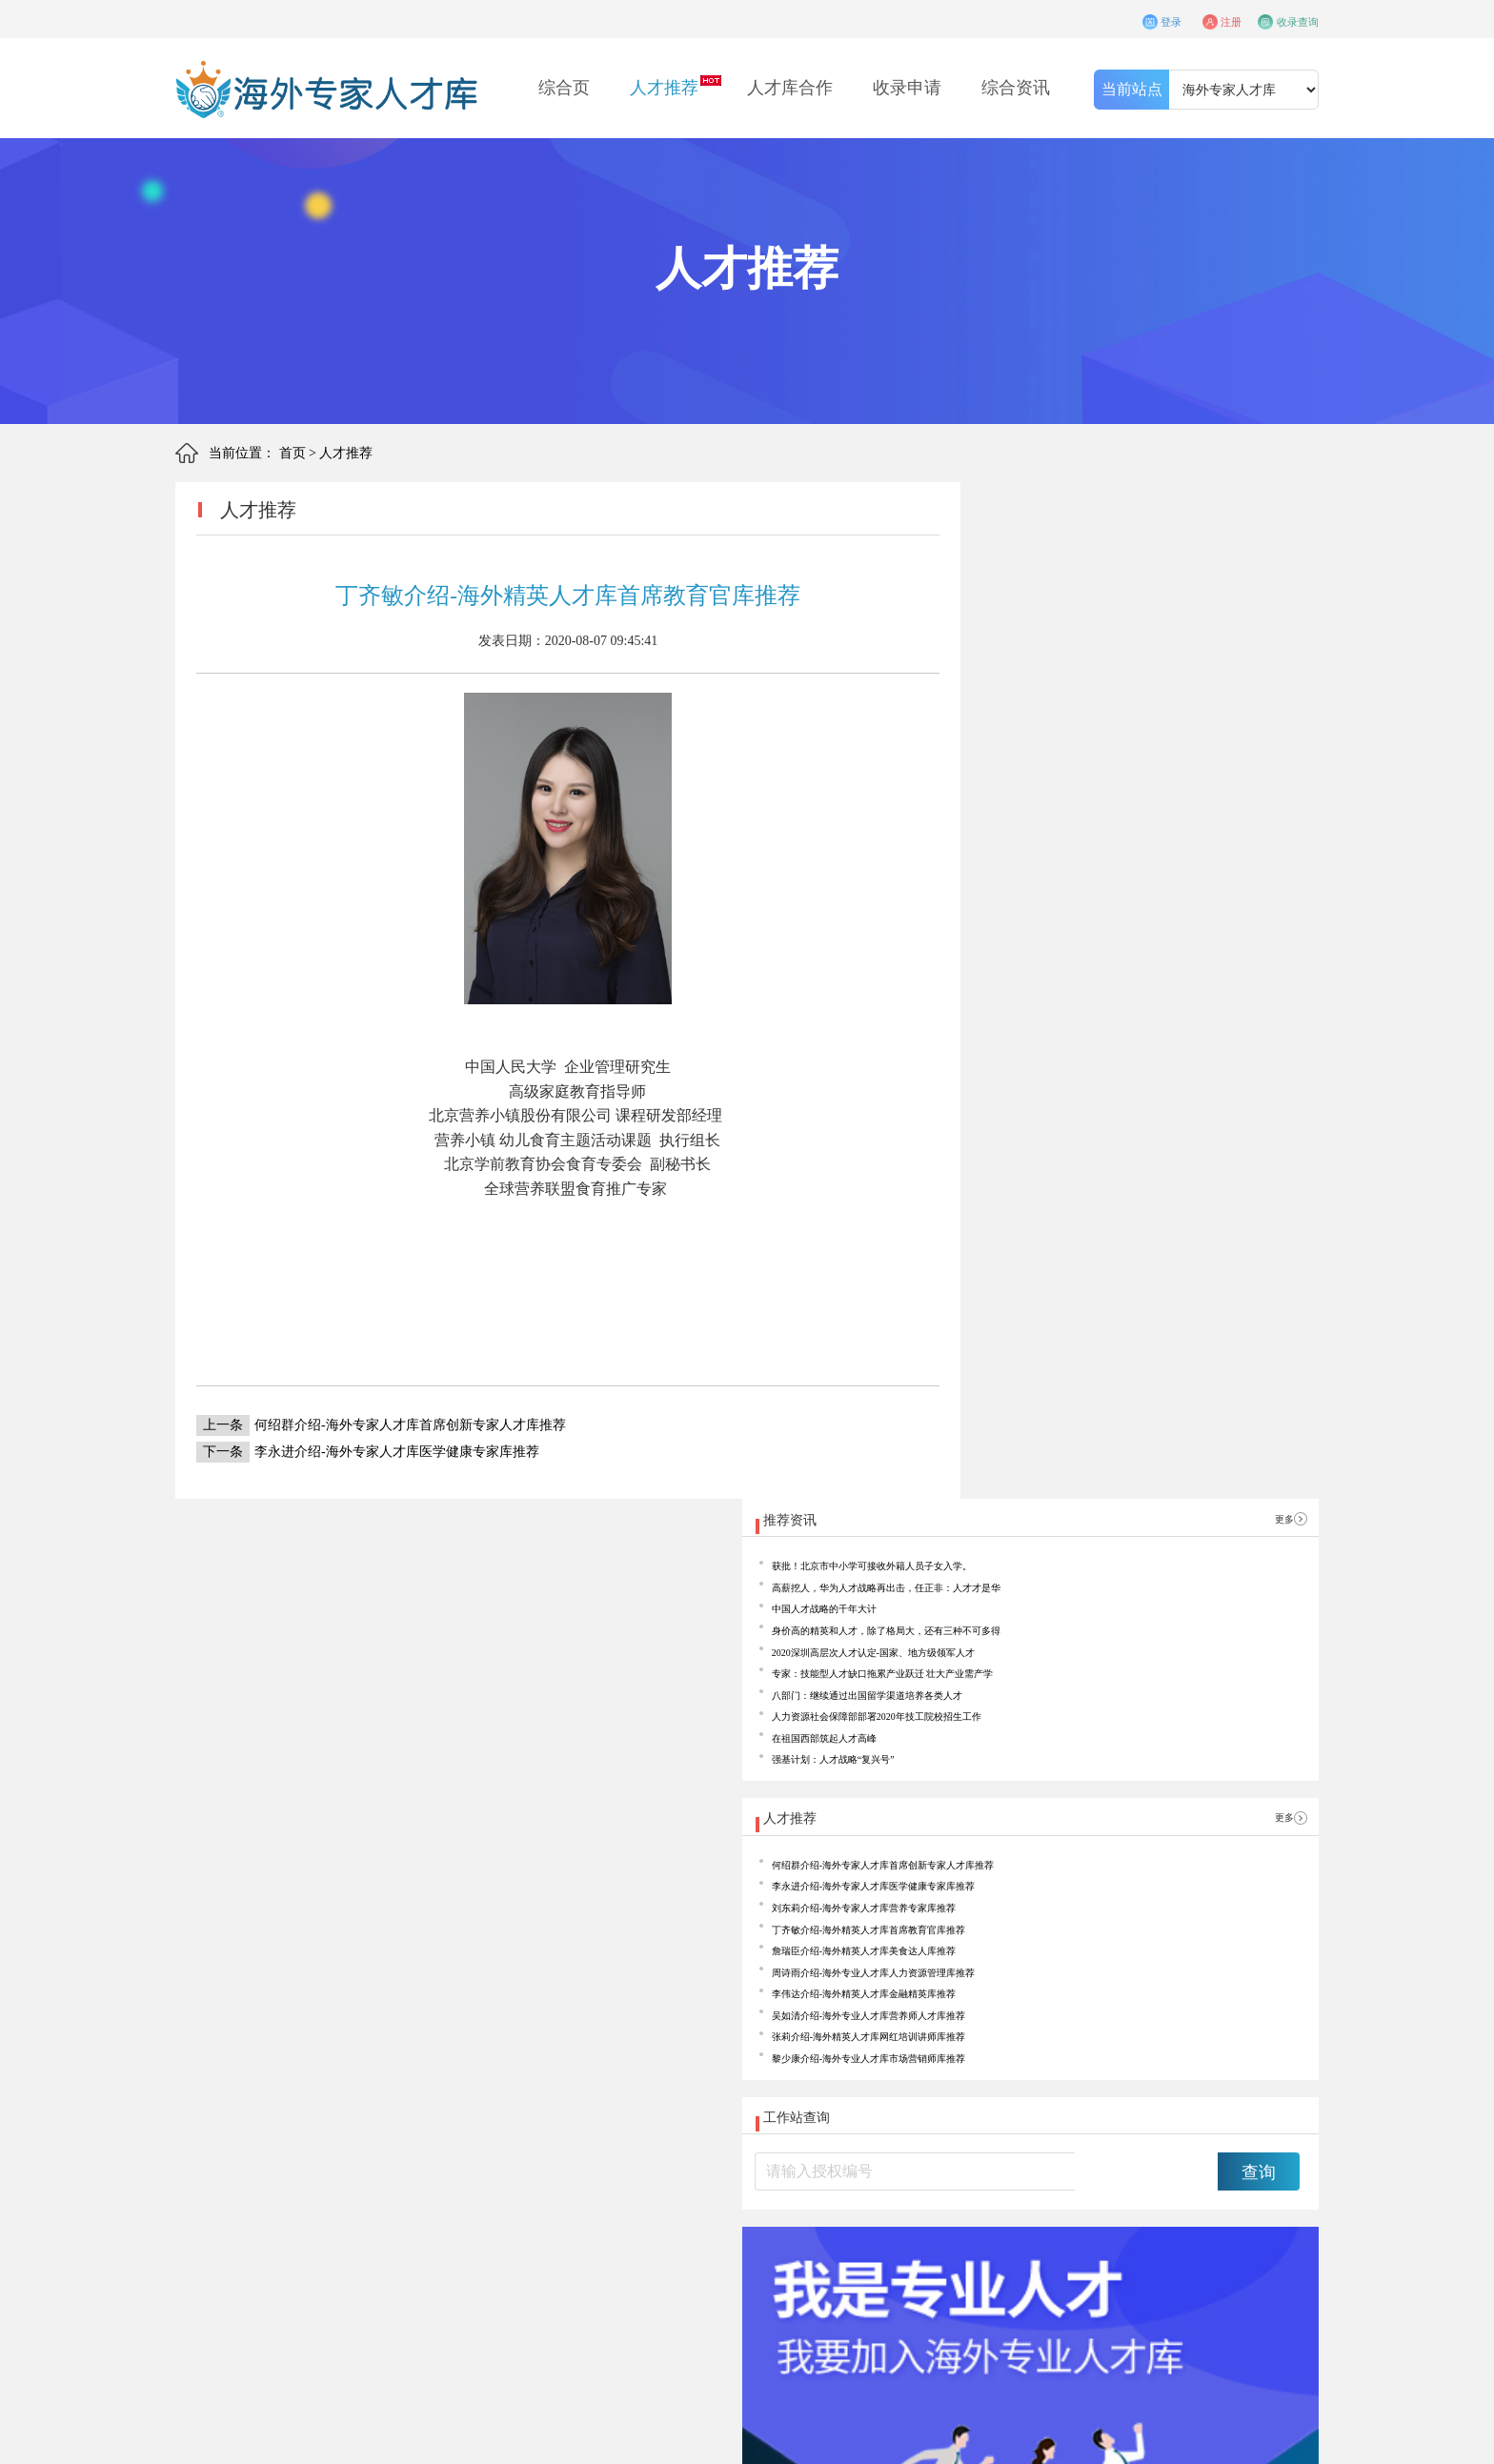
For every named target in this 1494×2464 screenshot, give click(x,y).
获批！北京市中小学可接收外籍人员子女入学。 (1149, 564)
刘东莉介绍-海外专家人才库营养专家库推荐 (1138, 1029)
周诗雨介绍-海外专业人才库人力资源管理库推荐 (1151, 1121)
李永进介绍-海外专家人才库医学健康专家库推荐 (367, 1451)
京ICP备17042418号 (402, 2438)
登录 (1106, 18)
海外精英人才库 (382, 2326)
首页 (292, 453)
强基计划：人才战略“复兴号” (1095, 839)
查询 (1259, 1381)
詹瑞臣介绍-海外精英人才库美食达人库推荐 (1138, 1090)
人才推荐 (664, 87)
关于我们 (381, 2288)
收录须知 (545, 2288)
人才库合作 (790, 87)
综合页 (564, 87)
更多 (1270, 510)
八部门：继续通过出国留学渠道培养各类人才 (1142, 747)
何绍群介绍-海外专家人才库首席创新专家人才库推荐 (381, 1425)
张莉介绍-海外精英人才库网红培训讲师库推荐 (1145, 1212)
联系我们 (791, 2288)
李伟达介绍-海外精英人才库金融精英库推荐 (1138, 1151)
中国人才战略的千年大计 (1082, 625)
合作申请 (463, 2288)
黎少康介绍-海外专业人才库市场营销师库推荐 (1145, 1243)
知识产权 (627, 2288)
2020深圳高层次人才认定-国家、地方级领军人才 (1151, 686)
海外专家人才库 (550, 2326)
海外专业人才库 (466, 2326)
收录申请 (907, 87)
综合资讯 (1015, 87)
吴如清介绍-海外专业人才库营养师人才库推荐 (1145, 1182)
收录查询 (1288, 18)
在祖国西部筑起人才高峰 (1082, 808)
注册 (1192, 18)
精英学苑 (709, 2288)
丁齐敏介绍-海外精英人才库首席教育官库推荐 (1145, 1060)
